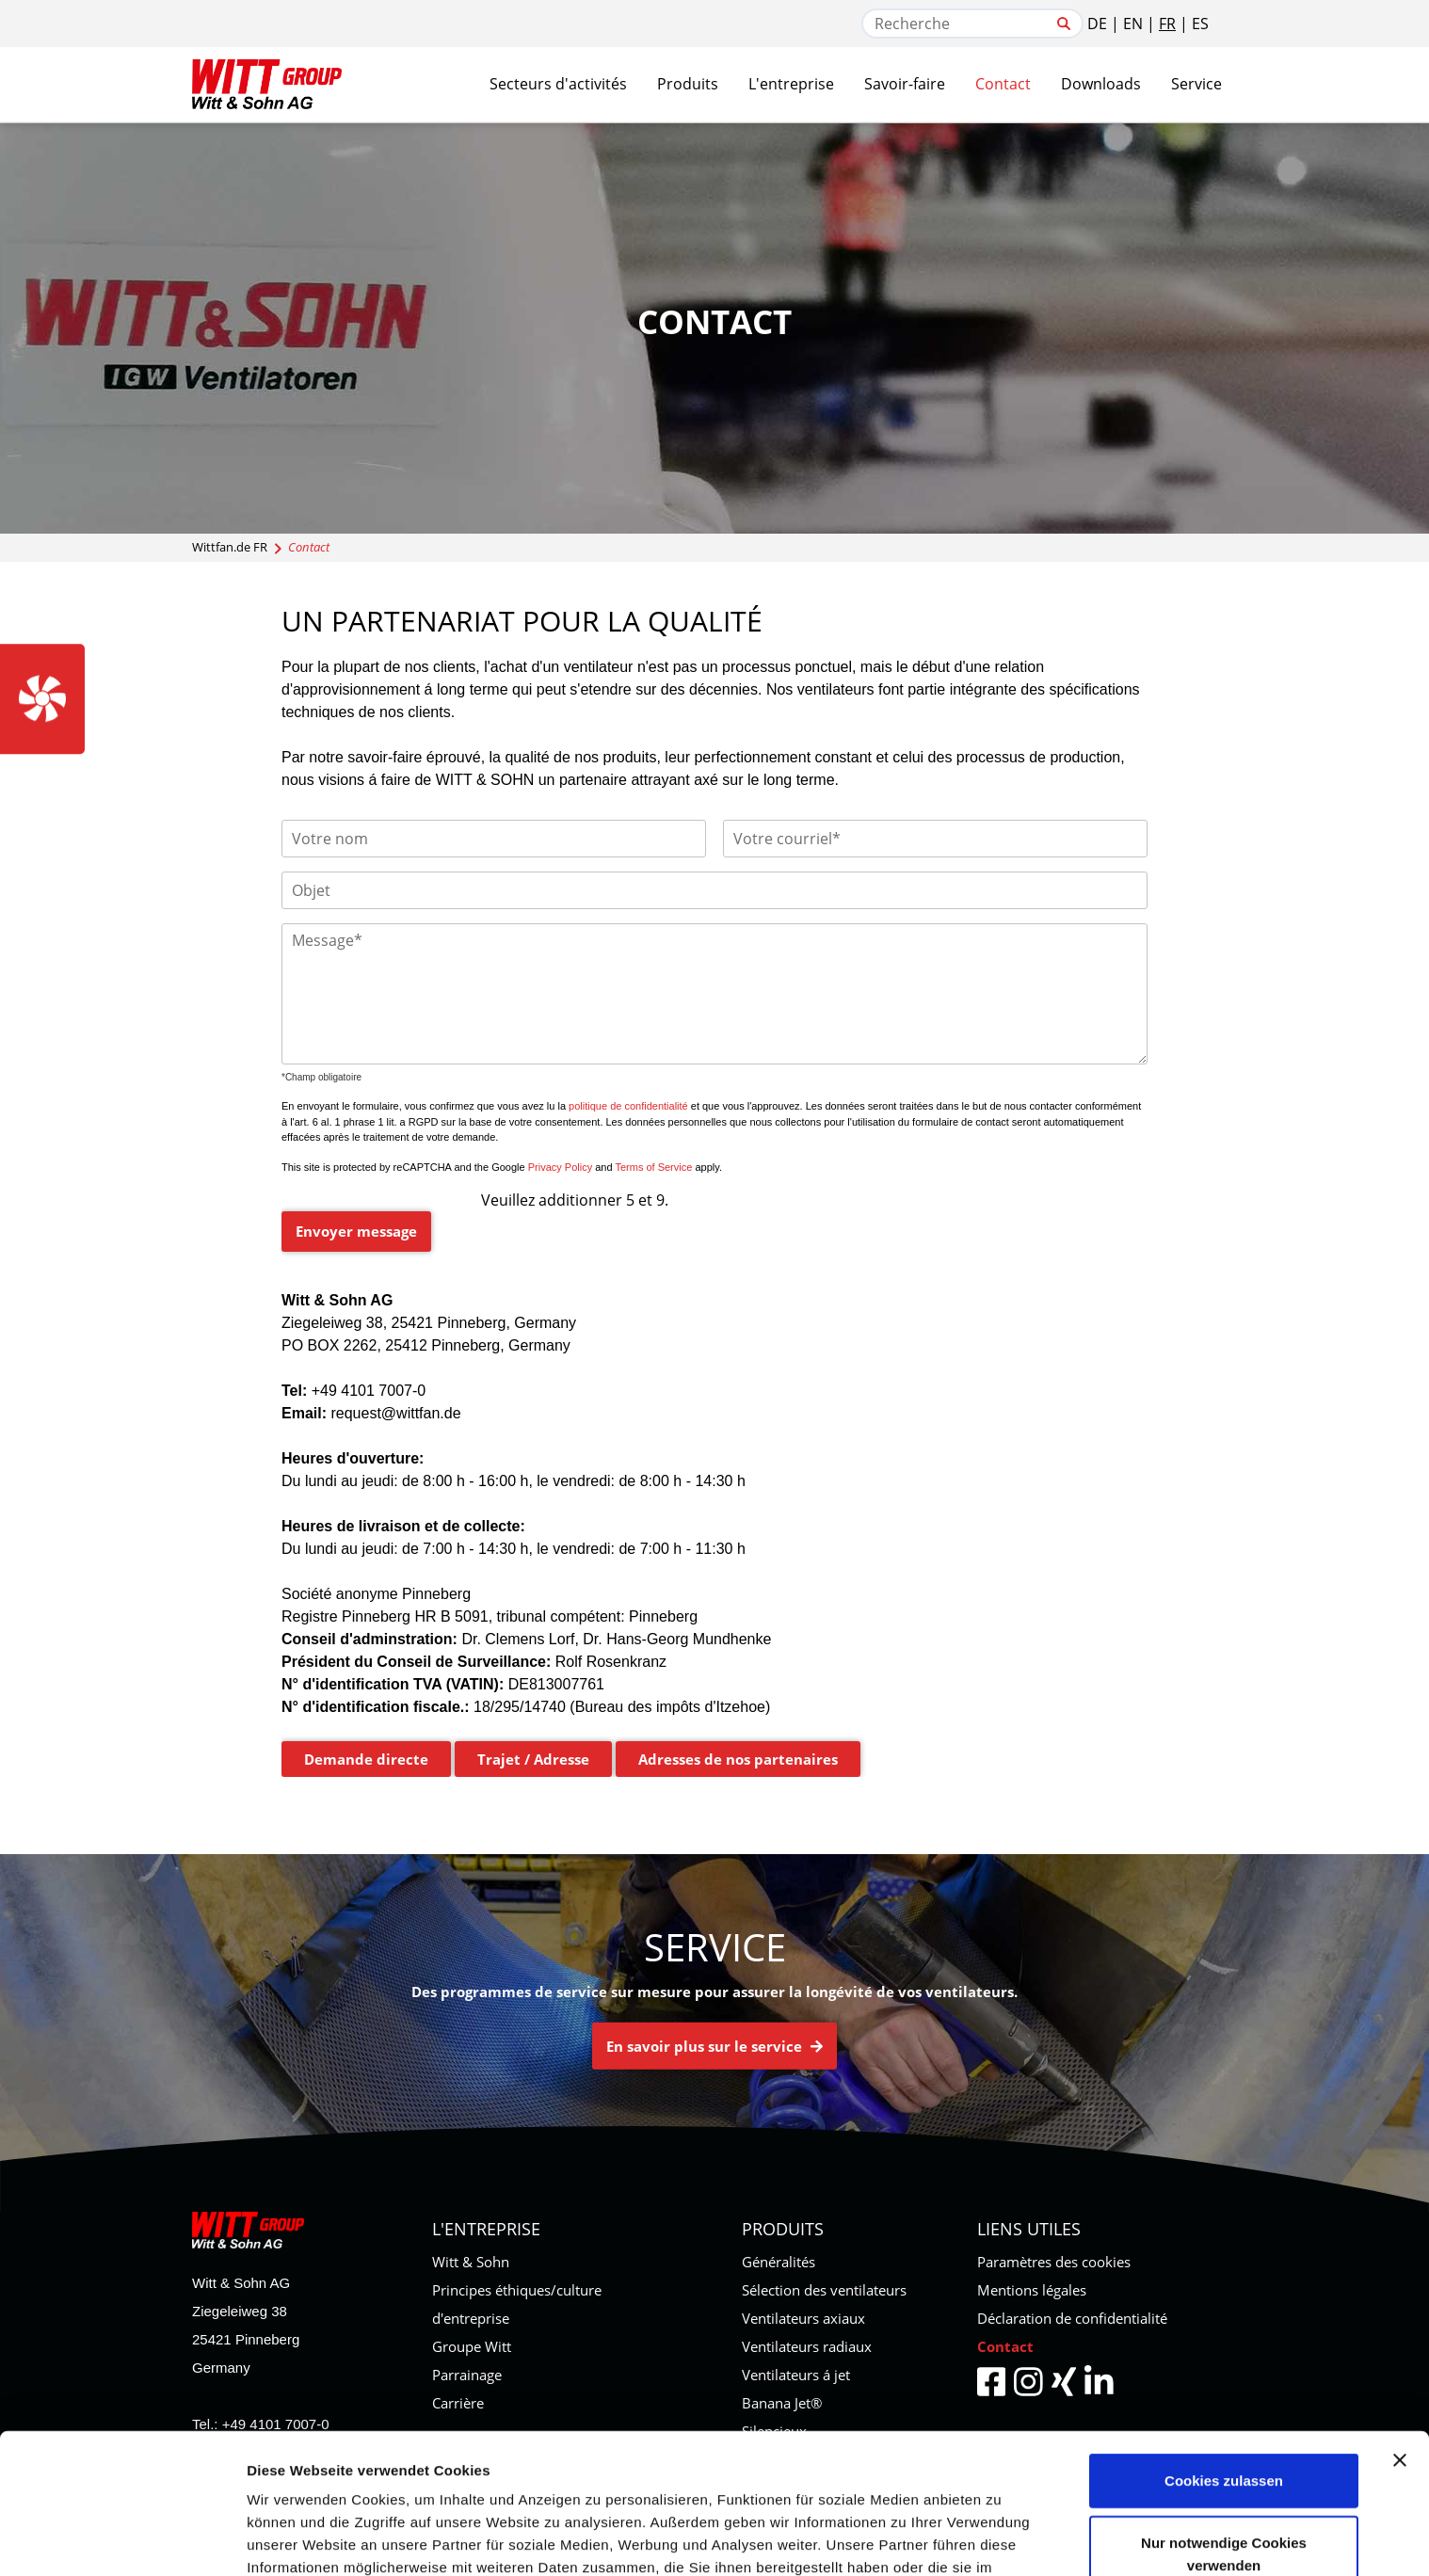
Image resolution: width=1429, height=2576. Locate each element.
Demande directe (366, 1759)
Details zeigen (294, 2539)
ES (1200, 23)
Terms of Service (653, 1167)
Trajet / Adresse (533, 1759)
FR (1167, 23)
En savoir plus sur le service (714, 2046)
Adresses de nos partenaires (738, 1759)
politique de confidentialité (628, 1106)
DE (1097, 23)
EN (1133, 23)
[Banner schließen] (1399, 2320)
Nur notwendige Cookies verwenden (1224, 2413)
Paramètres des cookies (1054, 2261)
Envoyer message (356, 1231)
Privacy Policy (560, 1167)
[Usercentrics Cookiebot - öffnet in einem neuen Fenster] (122, 2539)
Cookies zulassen (1223, 2340)
